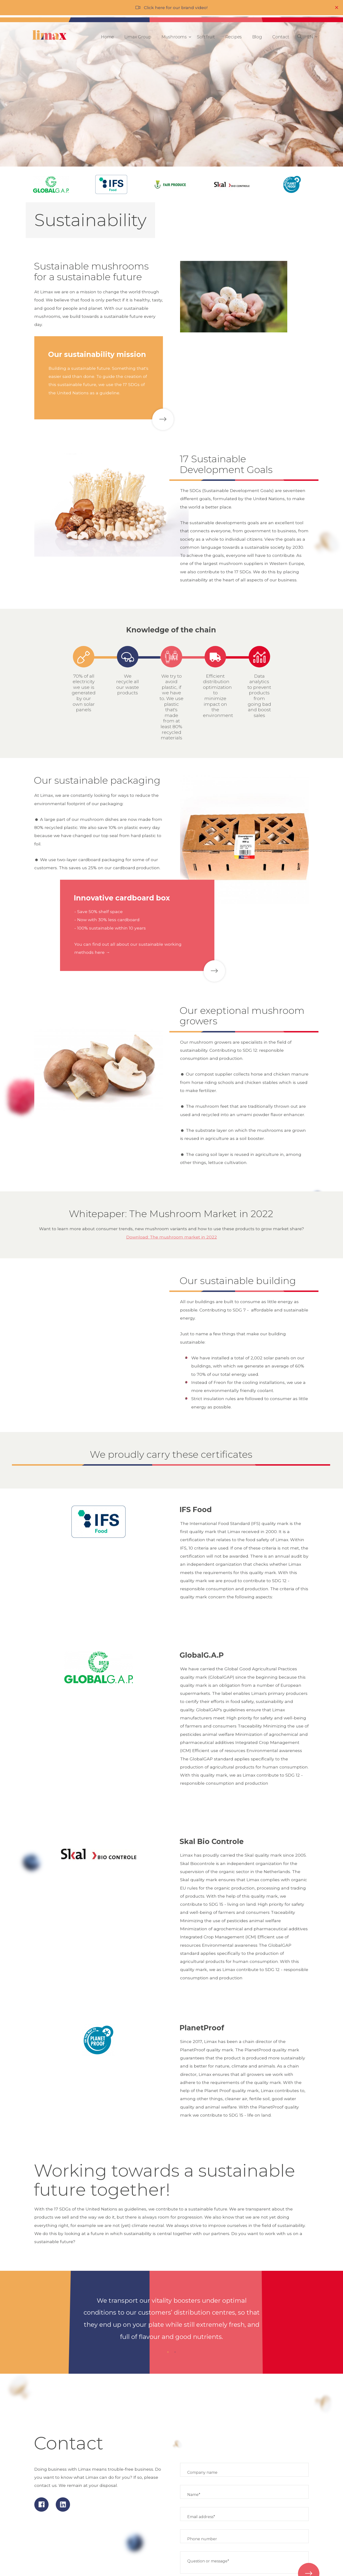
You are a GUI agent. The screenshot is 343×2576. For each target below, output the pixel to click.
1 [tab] (168, 2352)
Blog (257, 37)
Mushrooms (175, 37)
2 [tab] (175, 2352)
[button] (312, 37)
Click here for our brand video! (175, 7)
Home (107, 37)
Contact (280, 37)
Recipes (233, 37)
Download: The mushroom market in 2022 (171, 1237)
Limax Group (137, 37)
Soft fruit (206, 37)
